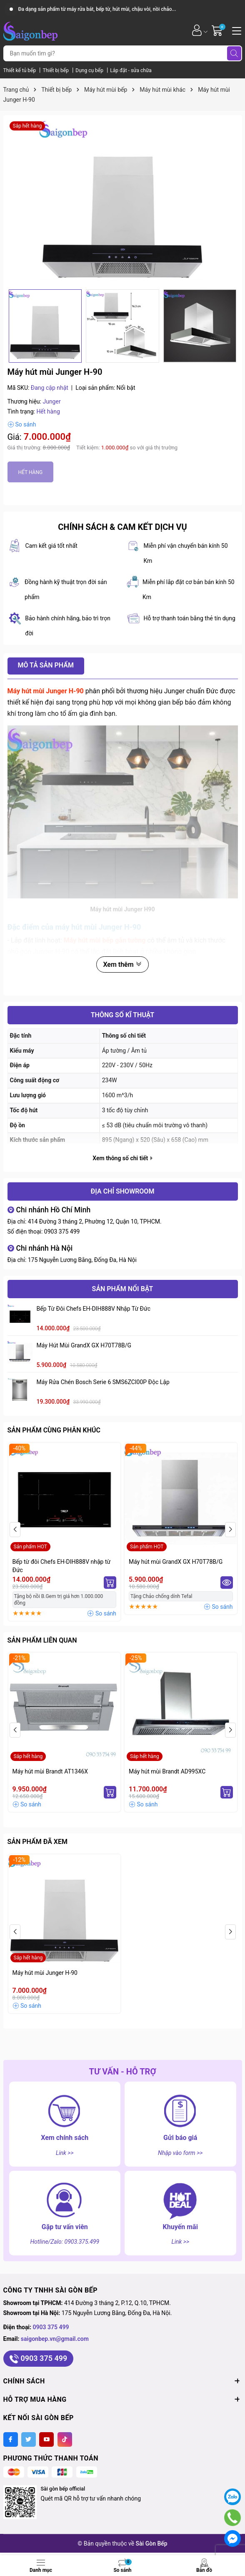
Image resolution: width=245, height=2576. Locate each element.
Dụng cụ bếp (90, 70)
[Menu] (235, 30)
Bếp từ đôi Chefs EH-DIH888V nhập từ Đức (94, 1308)
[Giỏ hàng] (218, 30)
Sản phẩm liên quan (42, 1640)
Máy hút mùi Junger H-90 (45, 1972)
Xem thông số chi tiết (122, 1158)
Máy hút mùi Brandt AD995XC (167, 1771)
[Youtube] (46, 2439)
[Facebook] (10, 2439)
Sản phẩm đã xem (38, 1842)
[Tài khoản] (196, 30)
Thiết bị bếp (56, 70)
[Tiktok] (65, 2439)
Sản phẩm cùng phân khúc (54, 1430)
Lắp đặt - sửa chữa (131, 70)
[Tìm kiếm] (234, 53)
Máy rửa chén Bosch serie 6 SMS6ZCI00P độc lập (103, 1382)
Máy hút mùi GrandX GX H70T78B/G (84, 1345)
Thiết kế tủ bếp (20, 70)
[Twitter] (28, 2439)
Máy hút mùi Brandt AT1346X (50, 1771)
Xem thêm (122, 964)
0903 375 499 (62, 1231)
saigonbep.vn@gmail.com (55, 2338)
